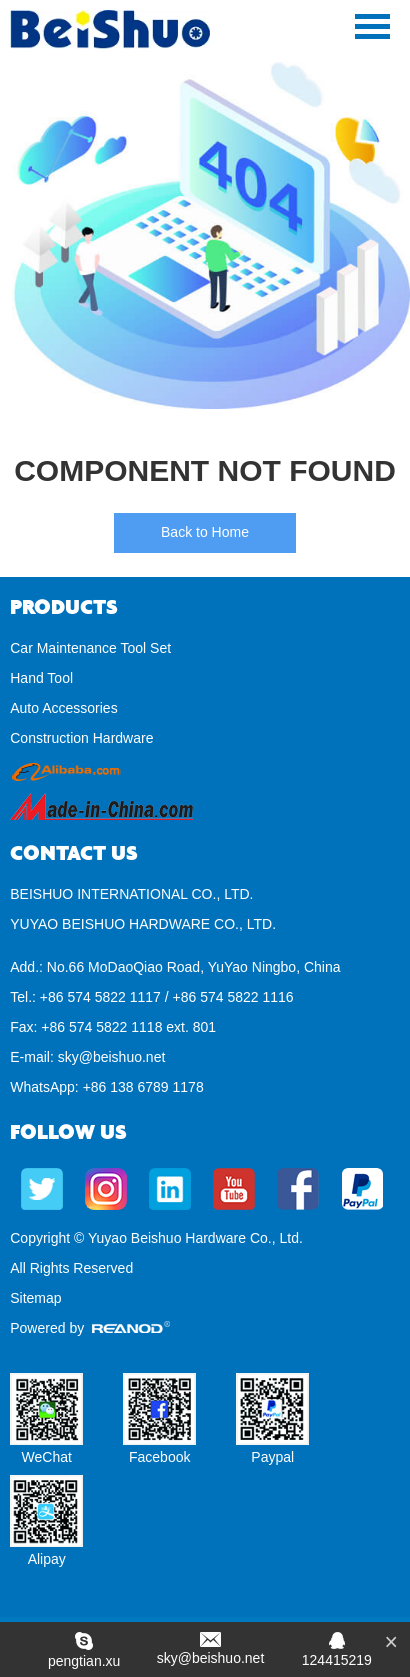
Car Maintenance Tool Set (90, 648)
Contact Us (74, 853)
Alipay (47, 1559)
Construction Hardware (81, 738)
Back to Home (205, 532)
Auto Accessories (63, 708)
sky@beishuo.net (112, 1057)
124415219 (337, 1660)
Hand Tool (41, 678)
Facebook (159, 1457)
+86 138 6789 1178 (143, 1087)
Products (64, 607)
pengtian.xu (84, 1661)
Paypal (272, 1457)
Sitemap (35, 1298)
